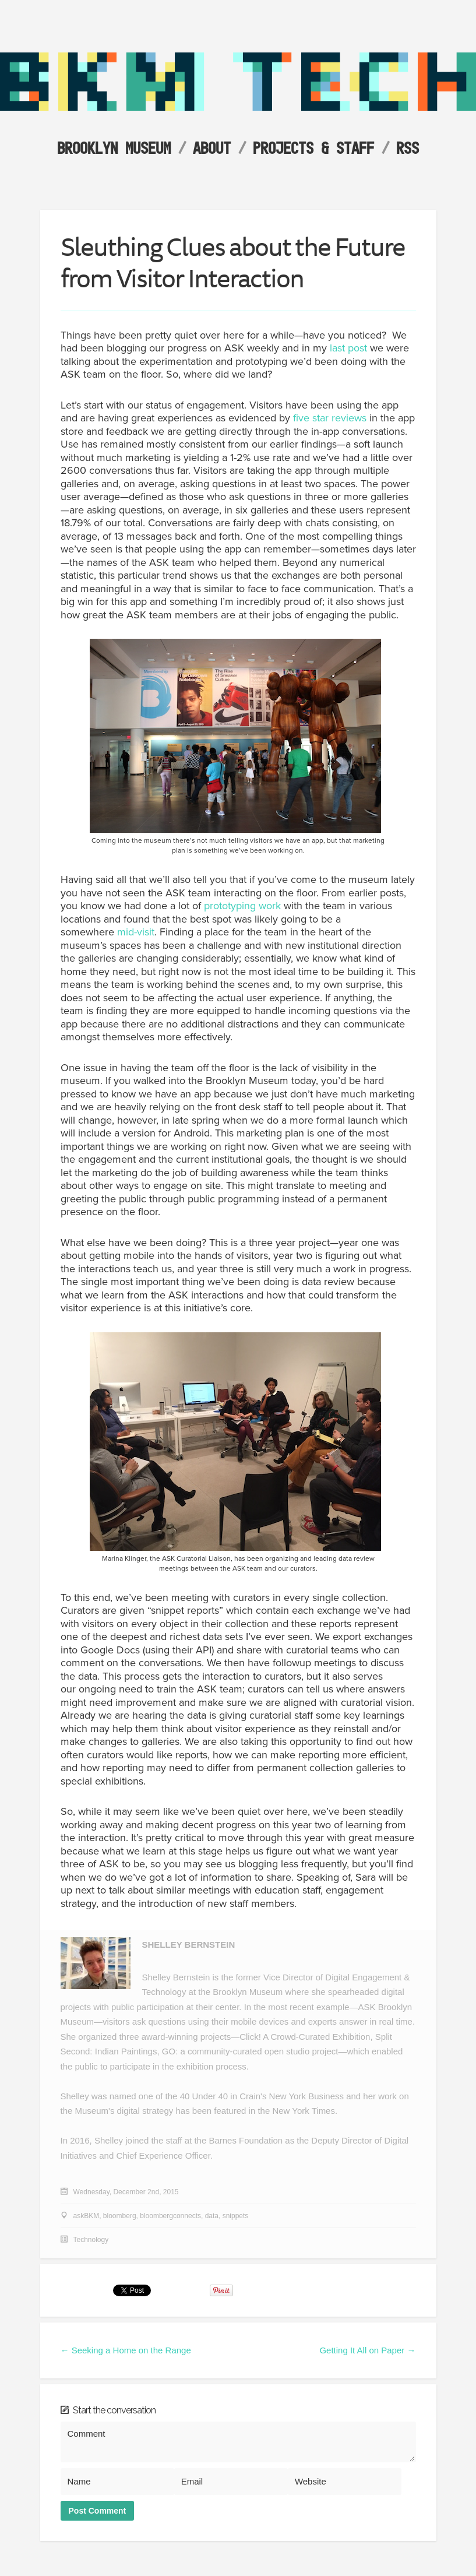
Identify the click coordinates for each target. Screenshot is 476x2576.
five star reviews (329, 417)
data (211, 2216)
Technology (91, 2240)
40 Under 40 (204, 2096)
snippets (236, 2216)
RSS (407, 147)
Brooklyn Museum (114, 147)
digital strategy (145, 2111)
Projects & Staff (313, 147)
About (212, 147)
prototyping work (242, 905)
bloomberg (119, 2216)
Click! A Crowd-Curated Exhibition (304, 2037)
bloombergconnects (170, 2216)
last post (348, 348)
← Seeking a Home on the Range (126, 2350)
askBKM (86, 2216)
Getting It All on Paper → (367, 2350)
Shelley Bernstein (188, 1944)
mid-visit (134, 931)
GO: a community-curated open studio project (250, 2051)
